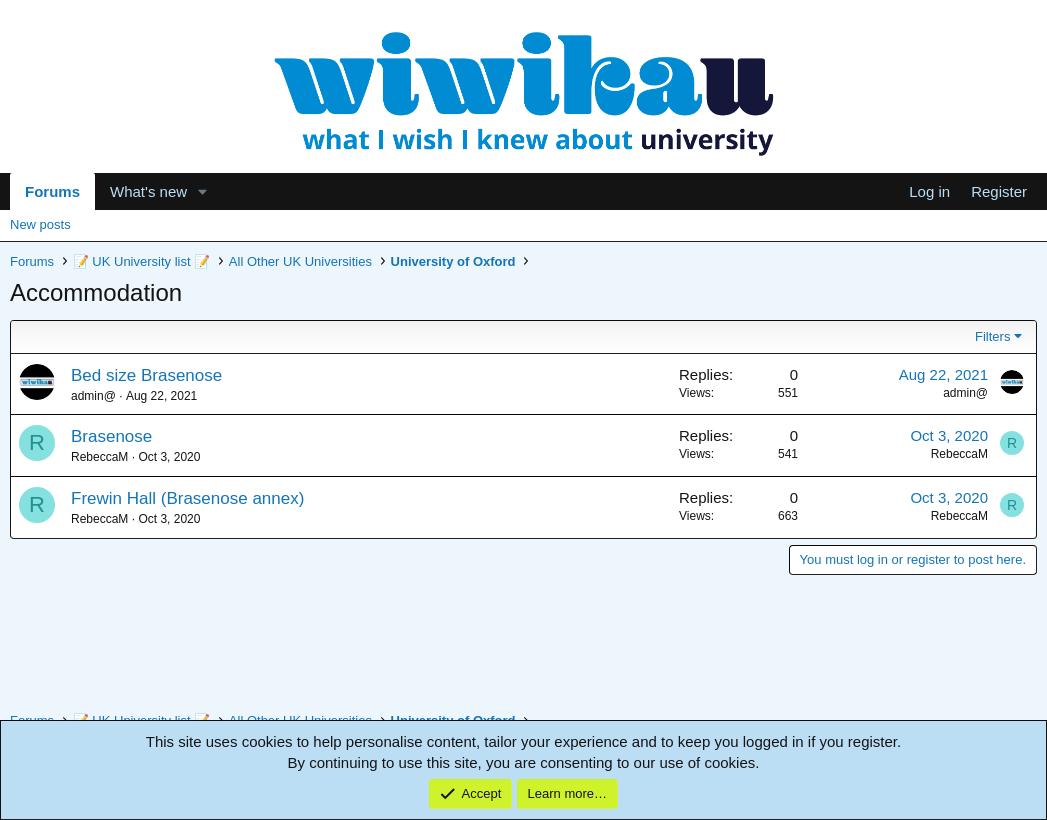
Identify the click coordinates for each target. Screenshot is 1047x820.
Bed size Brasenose (146, 375)
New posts (40, 224)
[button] (203, 191)
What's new (148, 191)
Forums (52, 191)
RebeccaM (99, 457)
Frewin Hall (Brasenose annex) (187, 498)
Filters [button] (992, 336)
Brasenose (111, 436)
